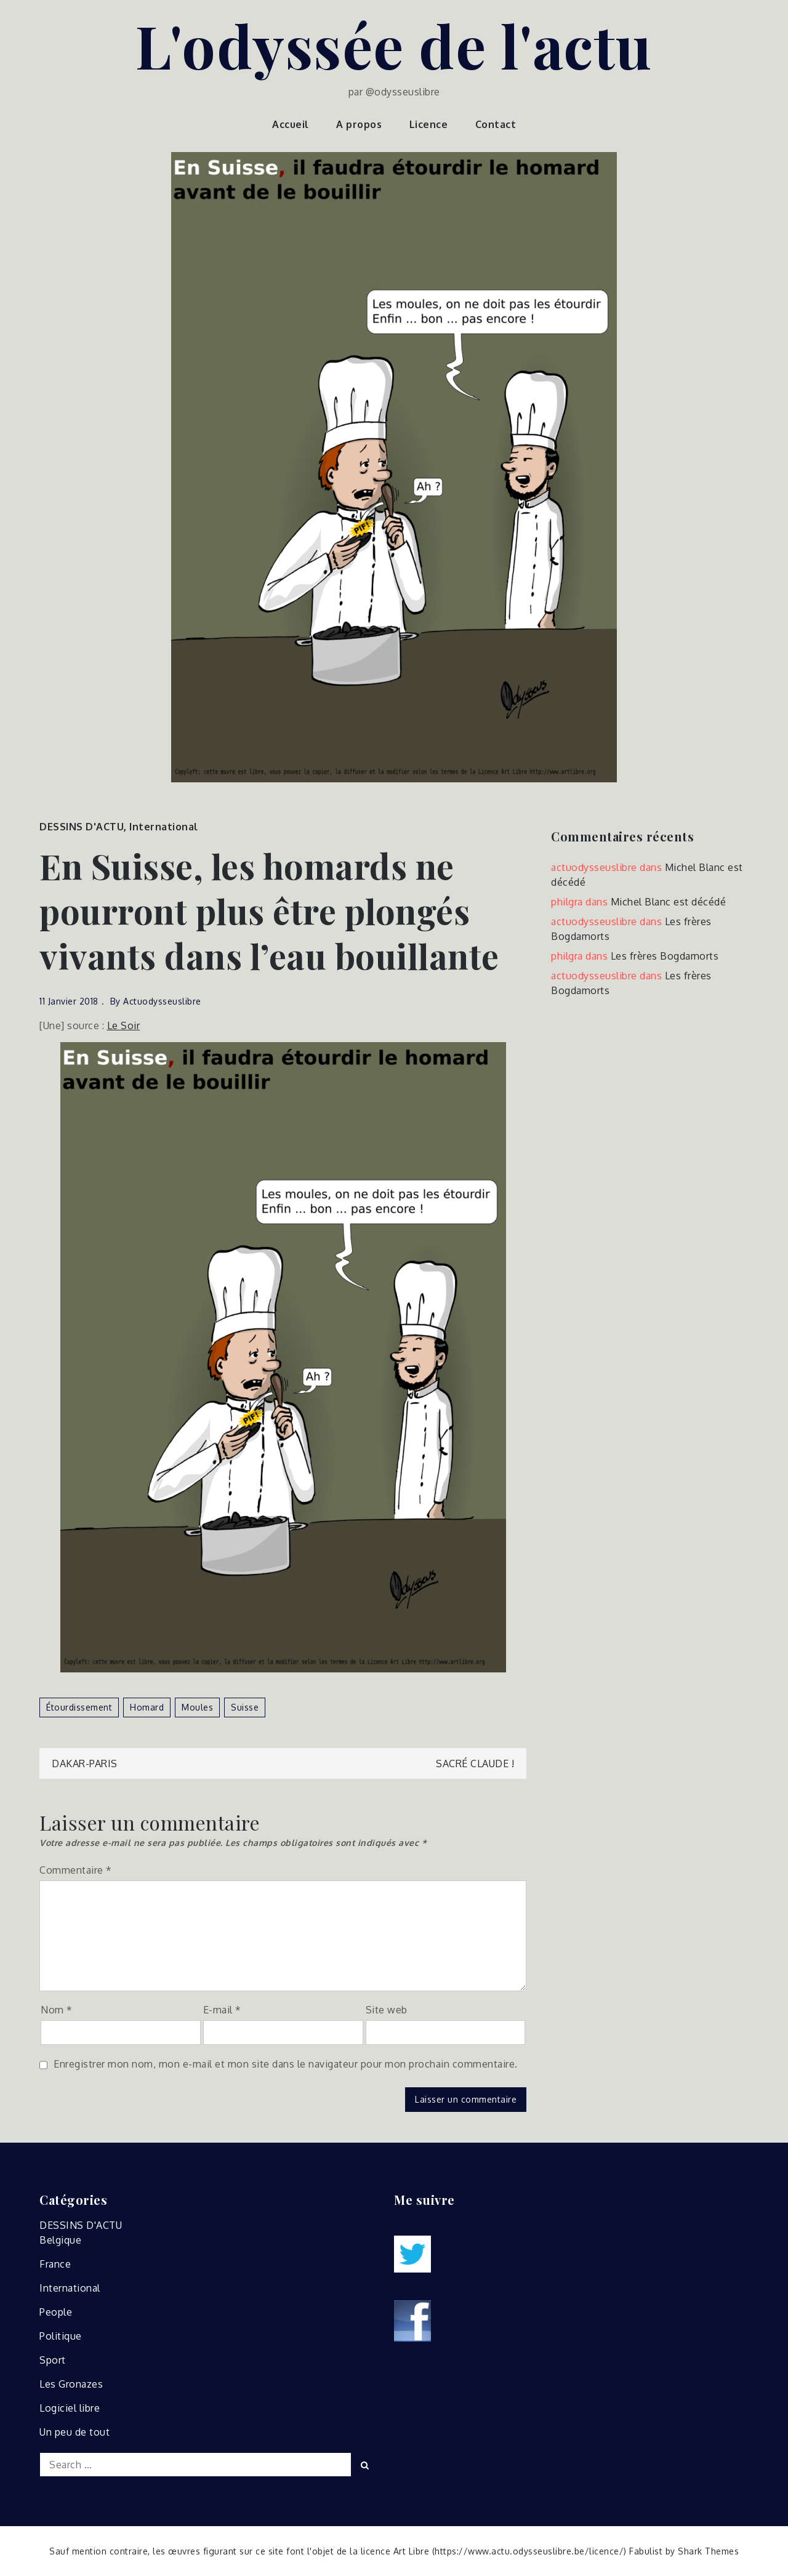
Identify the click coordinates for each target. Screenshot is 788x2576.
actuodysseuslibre (162, 1001)
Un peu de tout (74, 2432)
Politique (60, 2336)
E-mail (222, 2010)
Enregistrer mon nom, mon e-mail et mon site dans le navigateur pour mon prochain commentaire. (286, 2064)
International (163, 827)
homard (147, 1707)
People (55, 2312)
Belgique (60, 2240)
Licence (428, 124)
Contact (496, 124)
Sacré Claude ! (475, 1763)
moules (197, 1707)
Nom (57, 2010)
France (55, 2264)
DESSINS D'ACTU (81, 827)
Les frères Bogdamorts (665, 956)
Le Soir (123, 1025)
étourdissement (79, 1707)
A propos (359, 124)
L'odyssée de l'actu (394, 45)
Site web (387, 2010)
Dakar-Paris (85, 1763)
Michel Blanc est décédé (668, 902)
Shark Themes (708, 2551)
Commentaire (75, 1870)
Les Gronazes (71, 2384)
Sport (52, 2360)
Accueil (290, 124)
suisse (245, 1707)
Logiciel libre (69, 2408)
